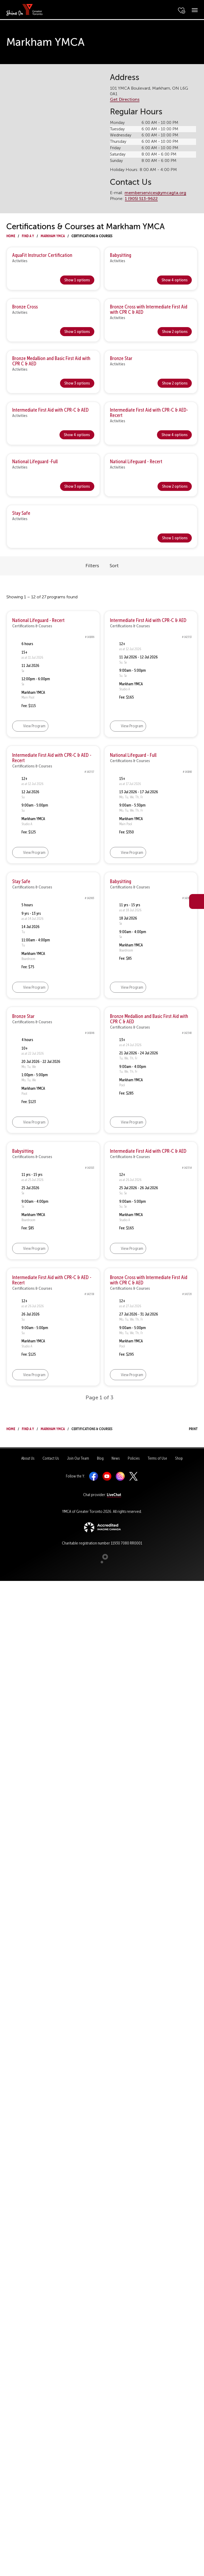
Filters (92, 565)
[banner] (24, 9)
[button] (88, 726)
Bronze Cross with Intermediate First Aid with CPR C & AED (148, 309)
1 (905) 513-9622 (141, 198)
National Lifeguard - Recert (136, 461)
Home (10, 235)
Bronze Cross (25, 307)
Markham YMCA (53, 235)
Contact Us (50, 1458)
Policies (134, 1458)
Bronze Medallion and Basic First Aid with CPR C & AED (51, 361)
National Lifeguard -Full (35, 461)
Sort (114, 565)
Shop (179, 1458)
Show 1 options (77, 280)
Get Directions (124, 99)
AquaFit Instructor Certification (42, 255)
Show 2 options (175, 331)
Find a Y (28, 235)
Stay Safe (21, 513)
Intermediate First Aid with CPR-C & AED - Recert (51, 757)
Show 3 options (77, 383)
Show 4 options (175, 280)
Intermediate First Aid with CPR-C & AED (50, 410)
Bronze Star (121, 358)
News (116, 1458)
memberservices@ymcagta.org (155, 192)
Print (188, 1428)
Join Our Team (78, 1458)
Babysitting (120, 255)
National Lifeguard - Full (133, 755)
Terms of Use (157, 1458)
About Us (28, 1458)
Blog (100, 1458)
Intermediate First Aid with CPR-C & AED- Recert (149, 412)
